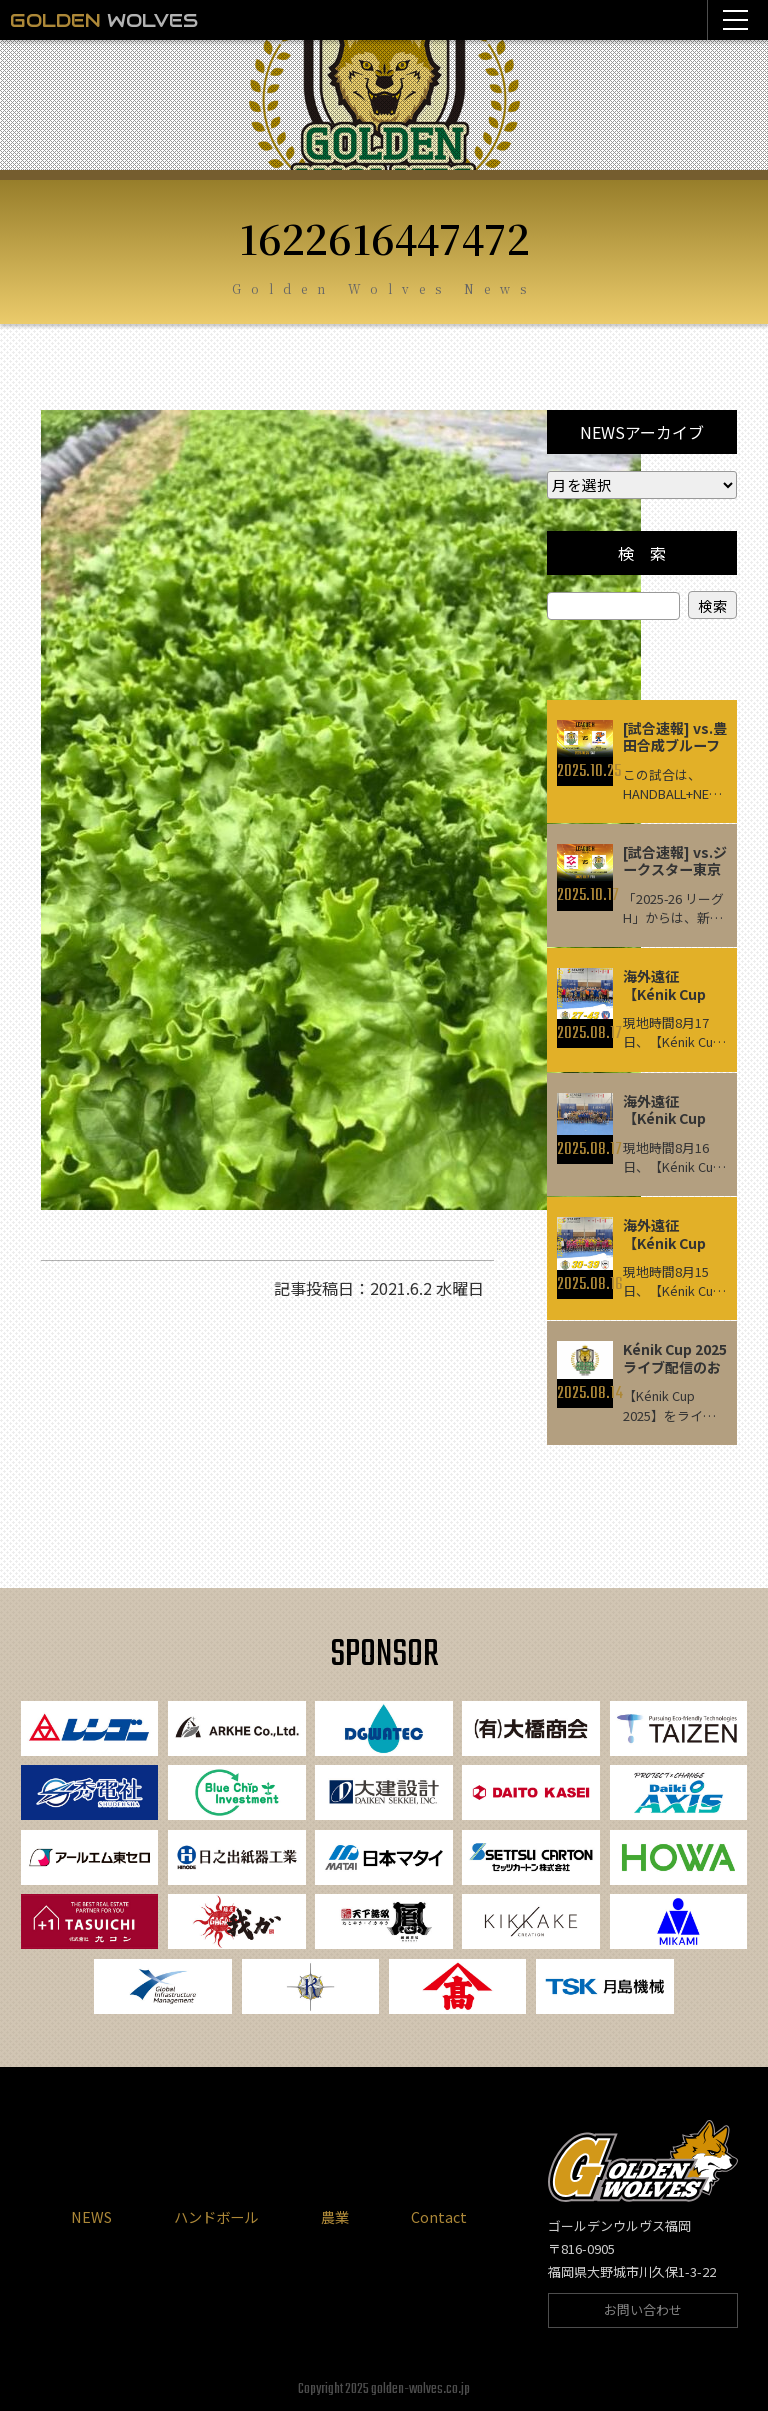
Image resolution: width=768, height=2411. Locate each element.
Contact (439, 2217)
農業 (335, 2217)
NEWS (91, 2217)
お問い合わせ (643, 2310)
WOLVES (104, 20)
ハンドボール (216, 2217)
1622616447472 (384, 237)
